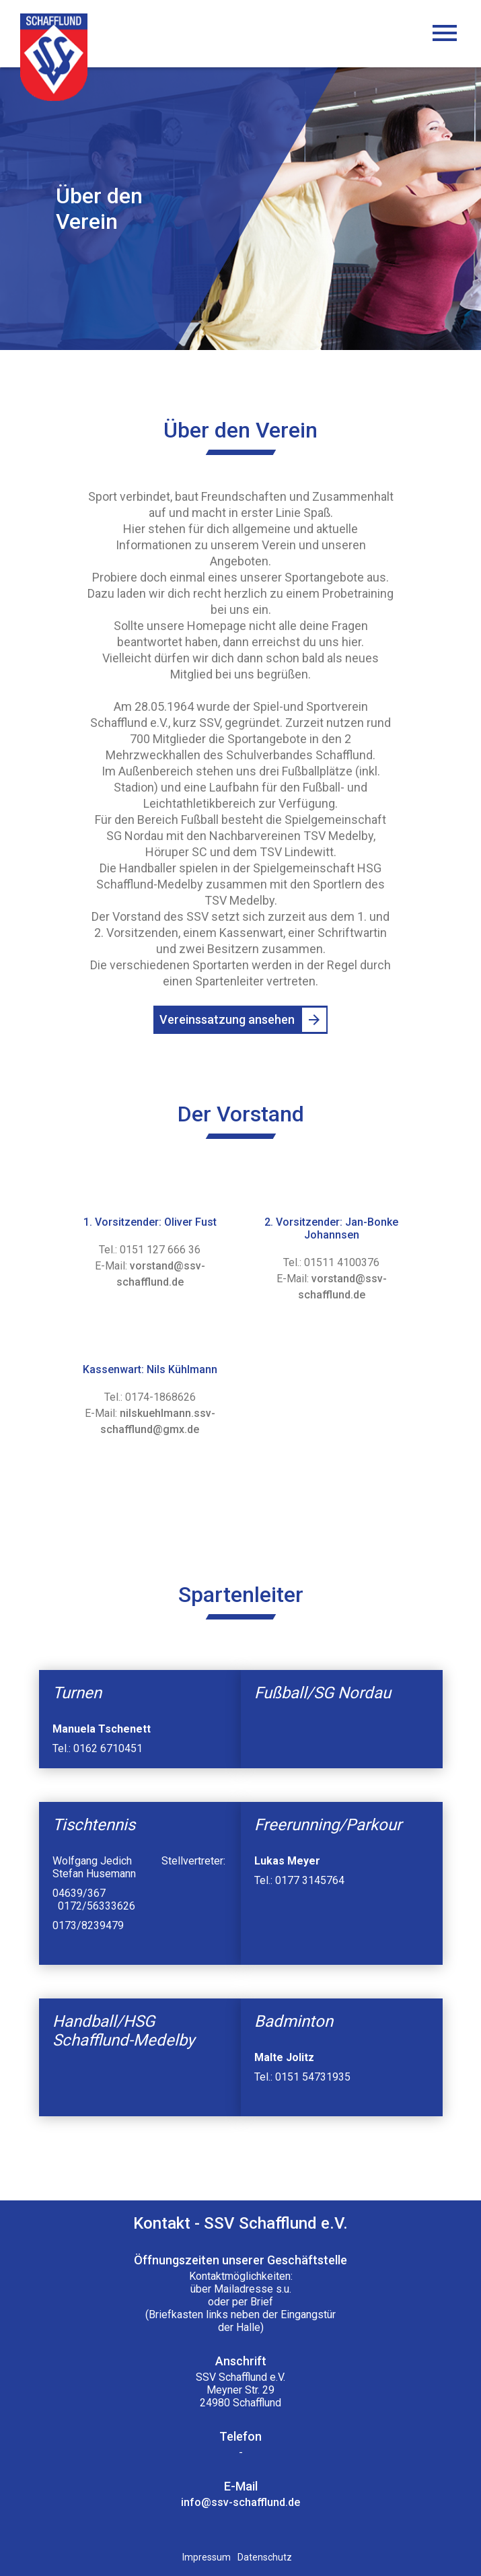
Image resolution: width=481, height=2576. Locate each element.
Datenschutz (264, 2557)
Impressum (206, 2557)
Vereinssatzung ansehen (227, 1019)
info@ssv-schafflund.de (240, 2502)
